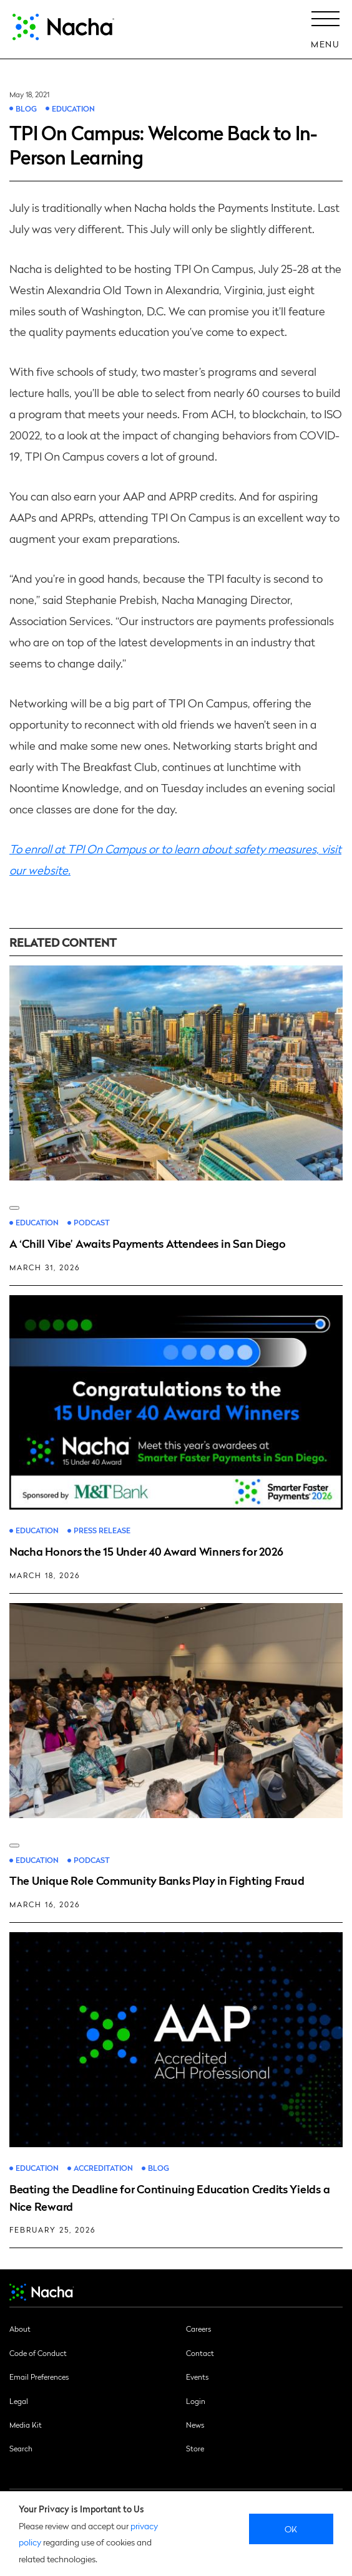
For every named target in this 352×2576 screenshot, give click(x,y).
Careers (198, 2329)
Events (197, 2377)
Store (195, 2448)
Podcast (92, 1222)
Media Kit (25, 2425)
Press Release (102, 1530)
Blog (26, 108)
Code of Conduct (38, 2353)
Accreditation (103, 2168)
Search (20, 2448)
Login (195, 2401)
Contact (200, 2353)
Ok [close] (291, 2528)
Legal (18, 2401)
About (20, 2329)
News (195, 2425)
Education (73, 108)
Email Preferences (39, 2377)
